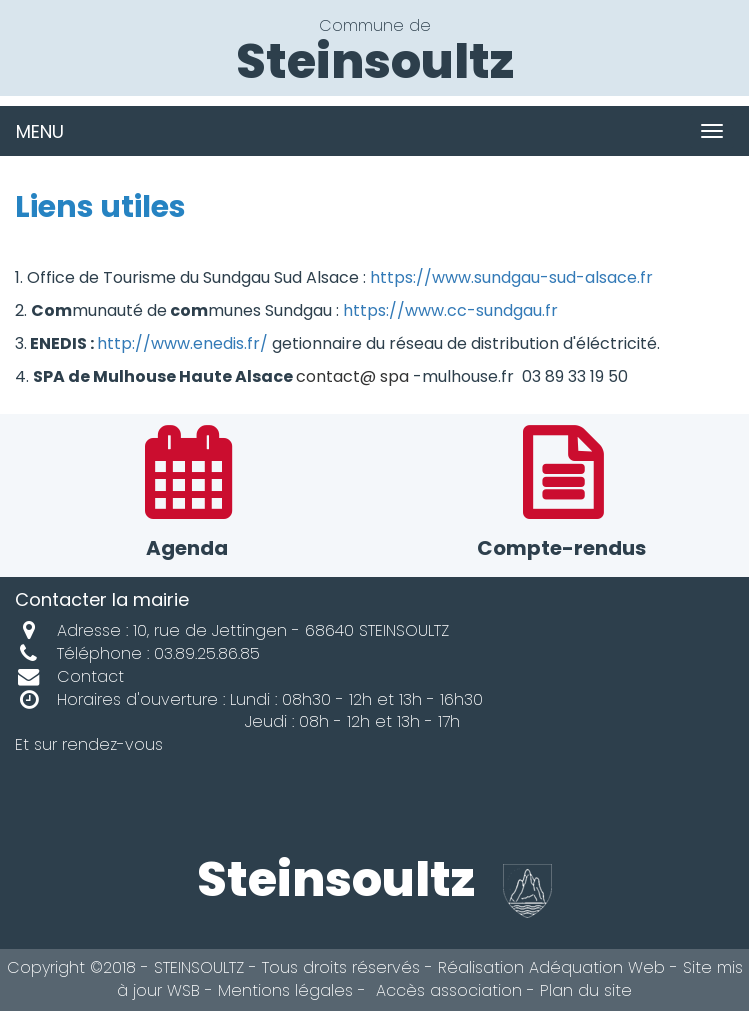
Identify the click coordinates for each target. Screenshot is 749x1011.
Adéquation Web (597, 967)
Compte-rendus (562, 495)
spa (394, 376)
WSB (183, 990)
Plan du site (586, 990)
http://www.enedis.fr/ (182, 343)
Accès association (446, 990)
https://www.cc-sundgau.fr (450, 310)
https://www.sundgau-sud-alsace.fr (511, 277)
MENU (40, 131)
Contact (69, 676)
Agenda (187, 495)
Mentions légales (285, 990)
